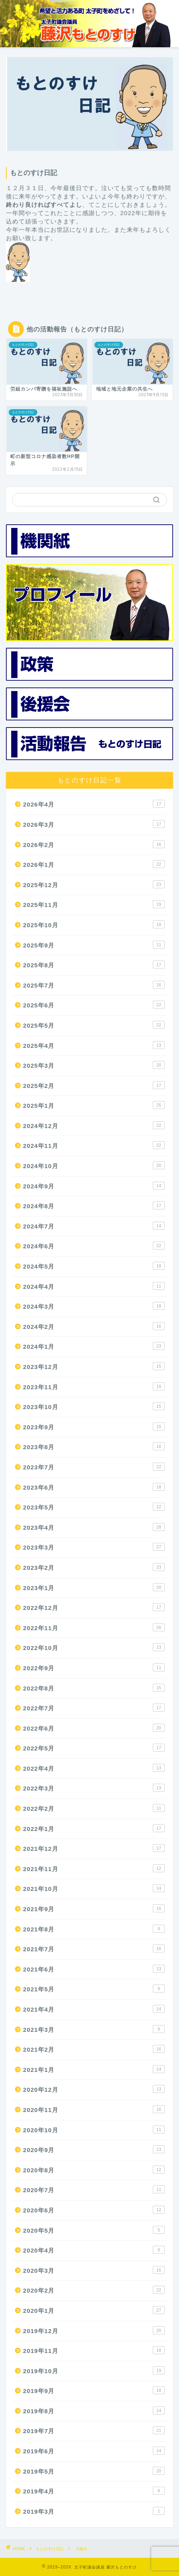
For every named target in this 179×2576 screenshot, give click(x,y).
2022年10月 (94, 1647)
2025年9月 (94, 945)
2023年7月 (94, 1467)
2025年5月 (94, 1025)
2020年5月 (94, 2230)
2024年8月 (94, 1205)
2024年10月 (94, 1165)
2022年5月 (94, 1748)
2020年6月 (94, 2210)
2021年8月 (94, 1929)
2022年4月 (94, 1768)
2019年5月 (94, 2471)
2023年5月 (94, 1507)
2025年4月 (94, 1045)
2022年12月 (94, 1607)
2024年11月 (94, 1145)
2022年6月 (94, 1728)
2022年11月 (94, 1627)
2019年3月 (94, 2511)
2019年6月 (94, 2451)
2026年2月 (94, 844)
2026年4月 (94, 804)
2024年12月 (94, 1125)
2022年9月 (94, 1667)
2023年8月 (94, 1446)
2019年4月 (94, 2491)
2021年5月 (94, 1989)
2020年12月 (94, 2089)
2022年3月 (94, 1788)
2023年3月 (94, 1547)
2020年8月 (94, 2170)
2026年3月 (94, 824)
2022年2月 (94, 1808)
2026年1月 (94, 864)
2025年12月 (94, 884)
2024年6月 (94, 1245)
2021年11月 (94, 1868)
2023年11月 (94, 1386)
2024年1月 (94, 1346)
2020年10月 (94, 2129)
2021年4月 (94, 2009)
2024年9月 (94, 1186)
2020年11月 (94, 2109)
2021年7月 (94, 1948)
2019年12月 (94, 2330)
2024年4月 (94, 1286)
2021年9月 (94, 1908)
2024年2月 (94, 1326)
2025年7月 (94, 985)
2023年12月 (94, 1366)
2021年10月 (94, 1888)
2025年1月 (94, 1105)
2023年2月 (94, 1567)
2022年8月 (94, 1688)
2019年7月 (94, 2430)
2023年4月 (94, 1527)
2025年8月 (94, 964)
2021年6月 (94, 1969)
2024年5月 (94, 1266)
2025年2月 (94, 1085)
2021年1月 (94, 2069)
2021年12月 (94, 1848)
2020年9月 (94, 2149)
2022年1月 (94, 1828)
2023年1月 (94, 1587)
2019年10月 (94, 2370)
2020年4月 (94, 2250)
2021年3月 (94, 2029)
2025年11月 (94, 904)
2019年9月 (94, 2390)
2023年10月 (94, 1406)
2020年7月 (94, 2189)
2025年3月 (94, 1065)
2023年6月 (94, 1487)
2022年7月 (94, 1708)
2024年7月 (94, 1226)
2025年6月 (94, 1005)
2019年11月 (94, 2350)
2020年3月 (94, 2270)
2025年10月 (94, 924)
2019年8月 (94, 2410)
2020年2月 (94, 2290)
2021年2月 (94, 2049)
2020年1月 (94, 2310)
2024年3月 (94, 1306)
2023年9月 (94, 1426)
